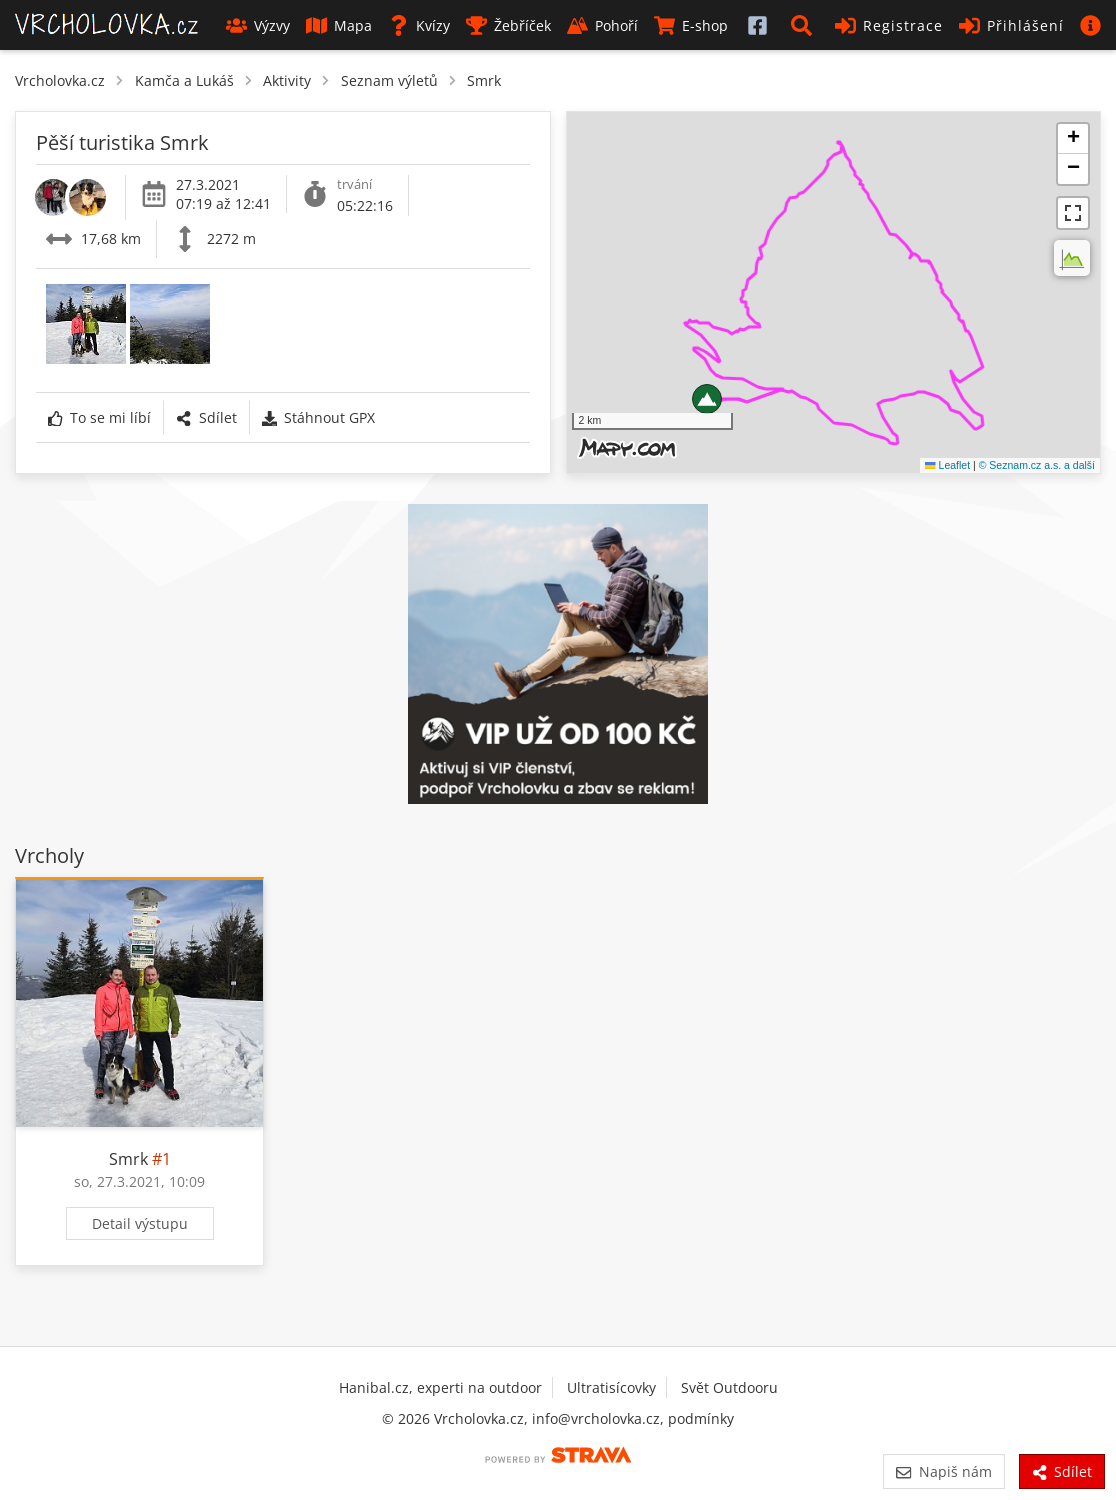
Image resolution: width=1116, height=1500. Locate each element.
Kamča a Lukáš (184, 80)
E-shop (691, 25)
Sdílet (206, 417)
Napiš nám (943, 1471)
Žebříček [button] (508, 25)
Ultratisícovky (611, 1387)
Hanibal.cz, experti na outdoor (440, 1387)
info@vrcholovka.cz (596, 1418)
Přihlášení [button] (1011, 25)
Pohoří (602, 25)
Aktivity (287, 80)
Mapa (339, 25)
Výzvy (258, 25)
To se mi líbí (99, 417)
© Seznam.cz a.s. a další (1037, 465)
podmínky (701, 1418)
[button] (805, 25)
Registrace (889, 25)
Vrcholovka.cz (60, 80)
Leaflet (947, 465)
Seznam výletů (389, 80)
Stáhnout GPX (318, 417)
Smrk (484, 80)
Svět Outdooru (729, 1387)
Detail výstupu (140, 1223)
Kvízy (419, 25)
